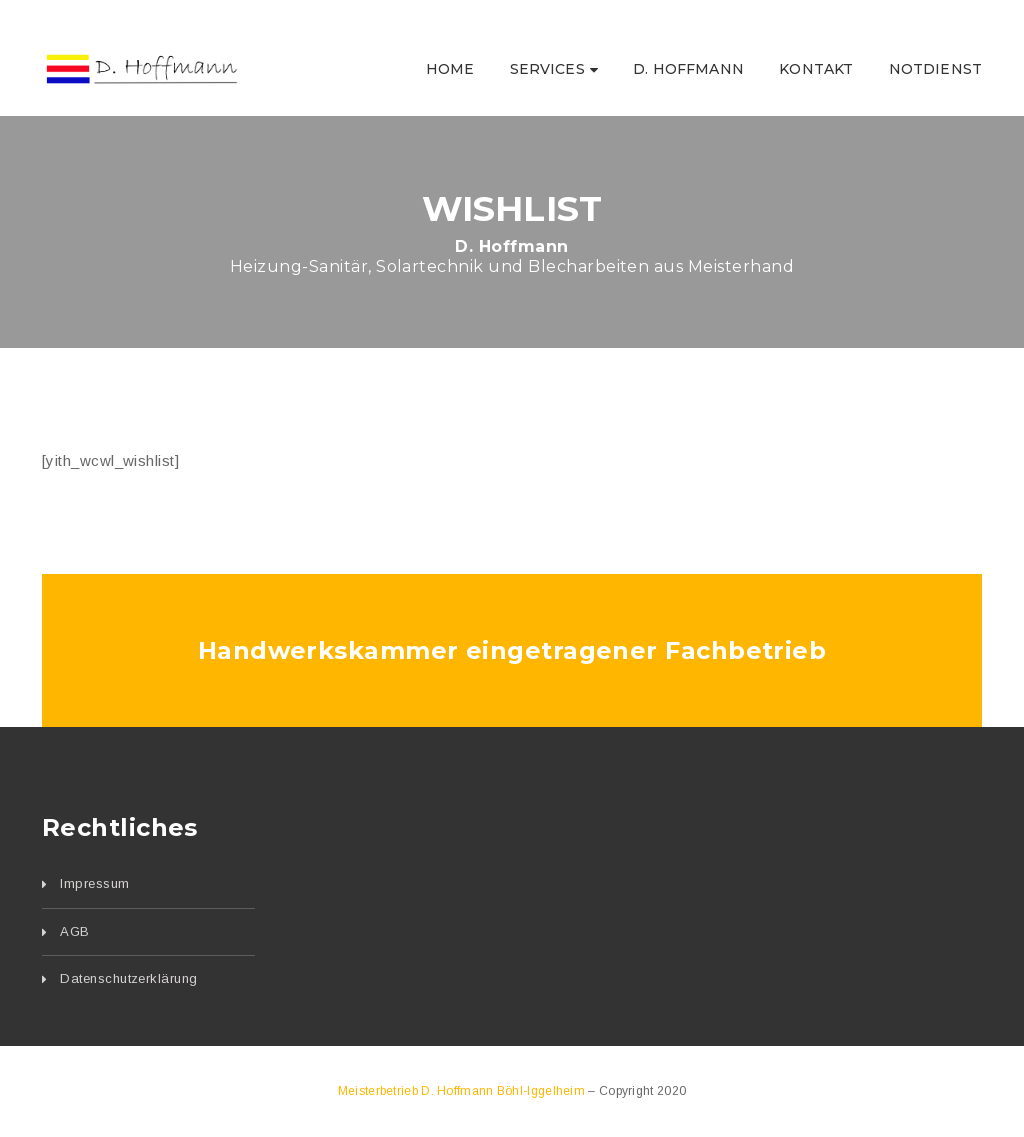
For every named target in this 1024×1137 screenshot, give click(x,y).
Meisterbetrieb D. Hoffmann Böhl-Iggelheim (463, 1091)
